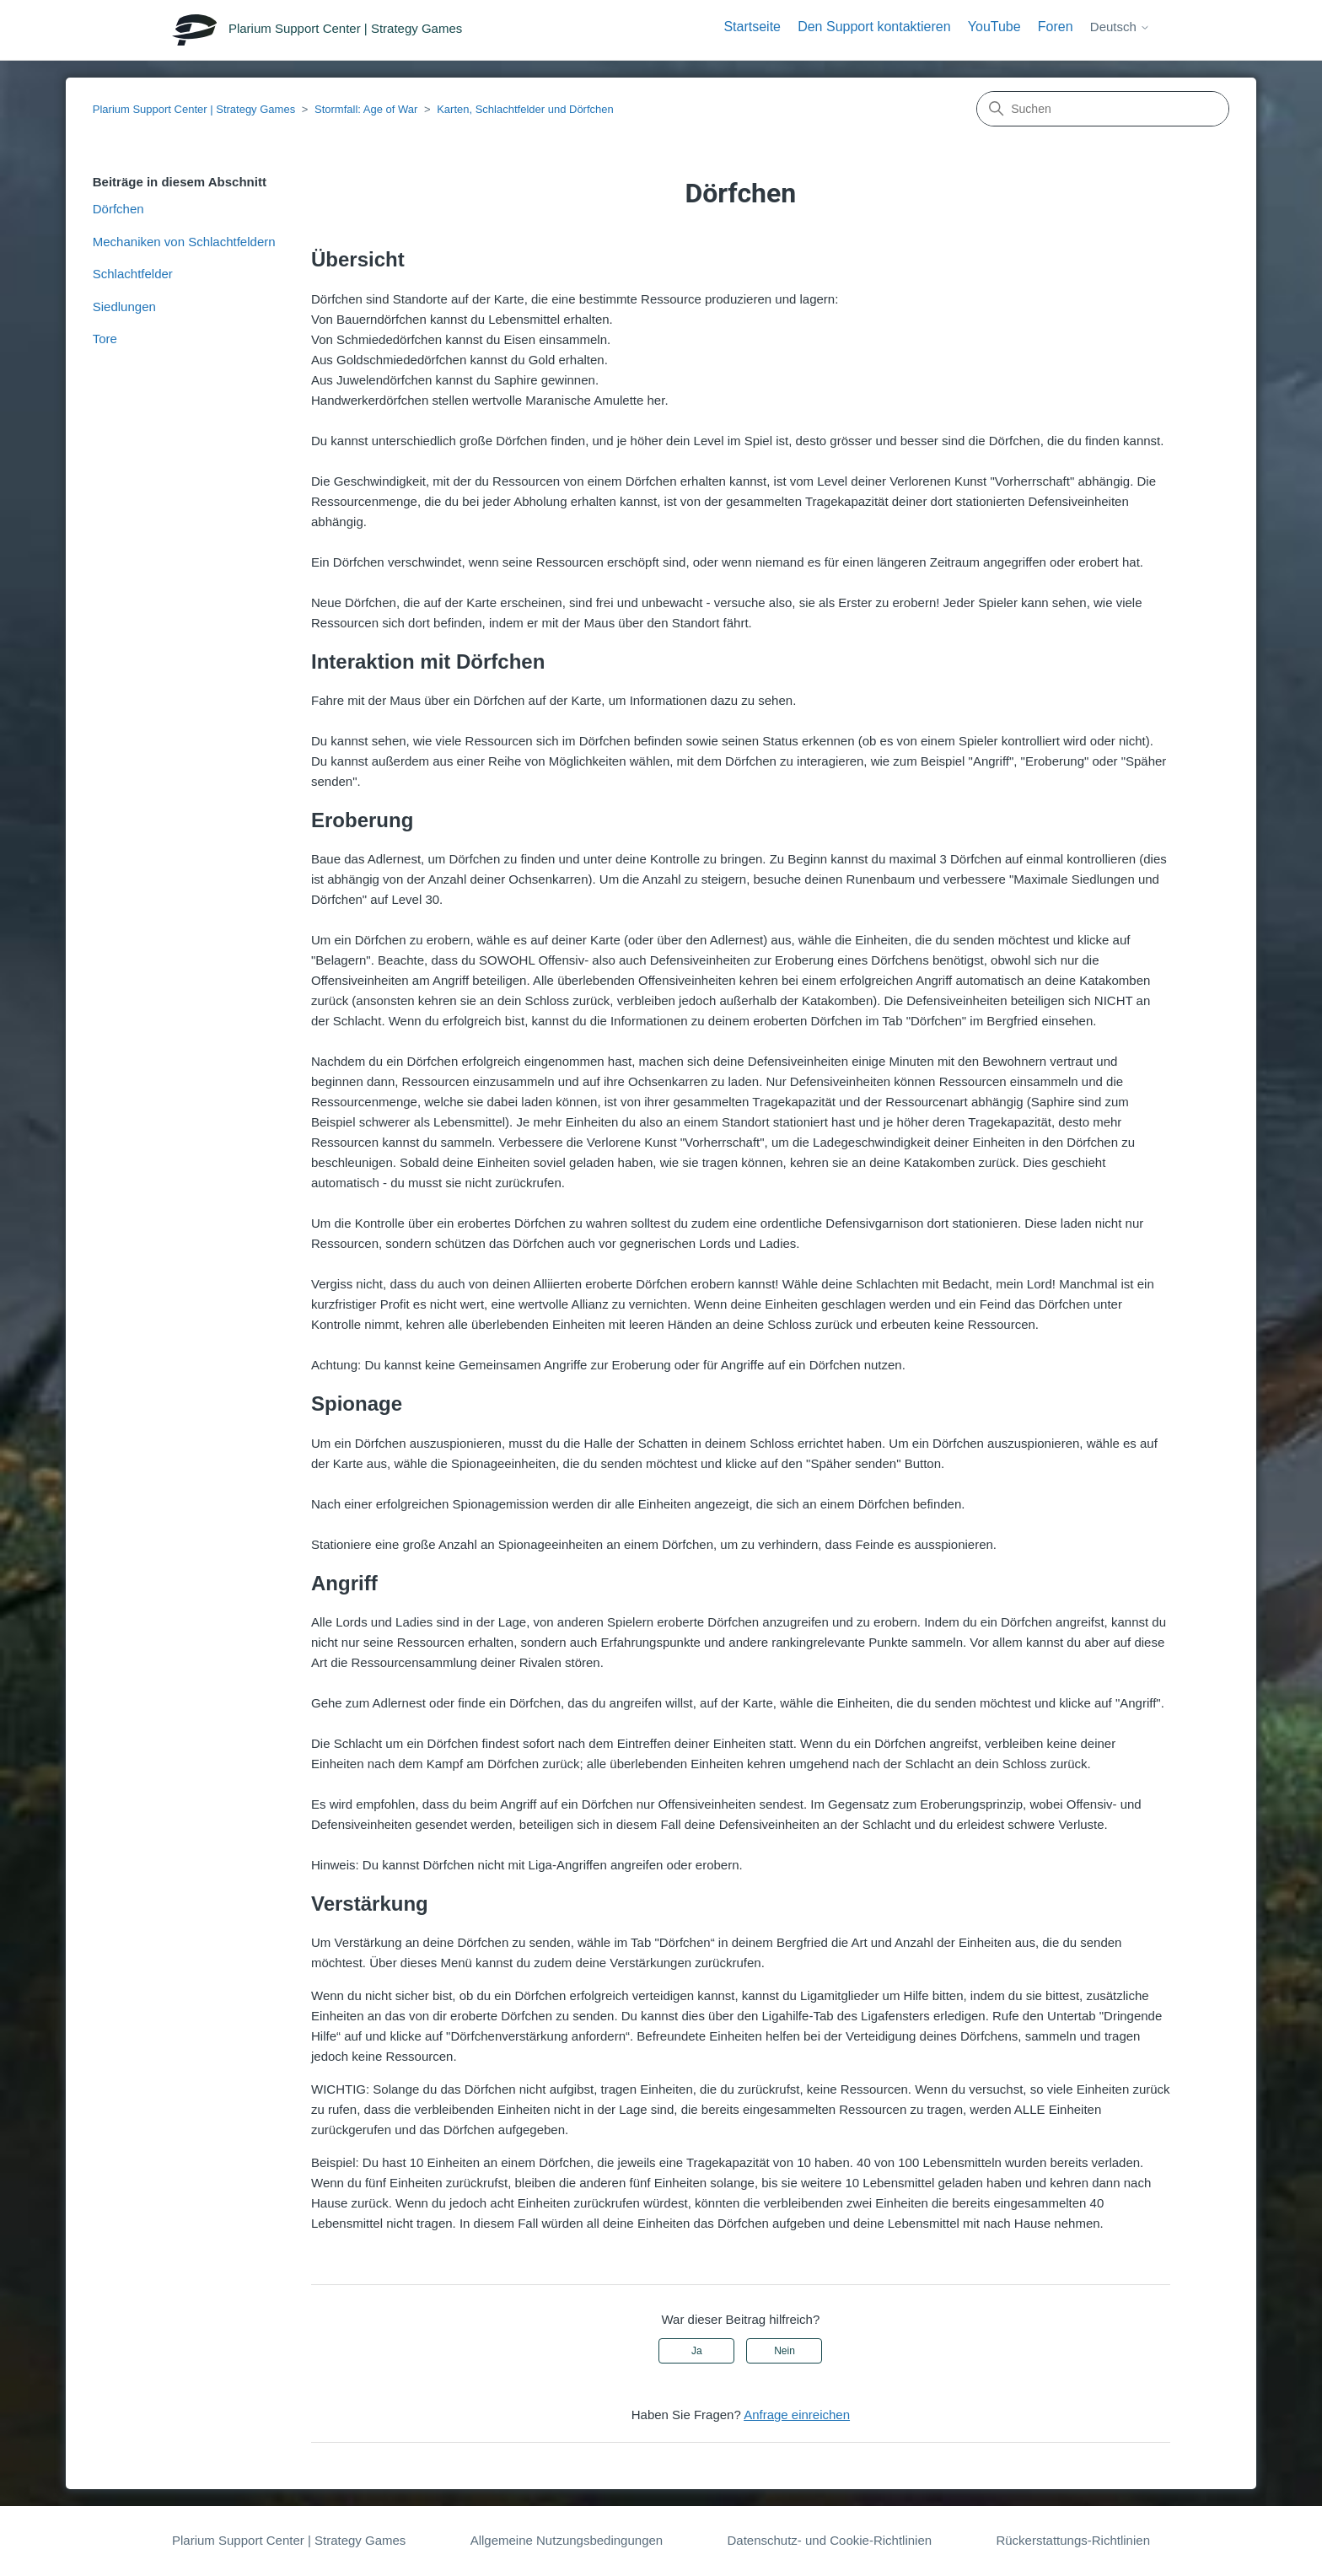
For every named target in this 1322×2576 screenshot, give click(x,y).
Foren (1055, 26)
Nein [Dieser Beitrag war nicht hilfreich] (784, 2351)
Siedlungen (124, 306)
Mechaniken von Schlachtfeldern (184, 241)
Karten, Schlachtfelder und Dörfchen (525, 109)
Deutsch (1120, 26)
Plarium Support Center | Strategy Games (194, 109)
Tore (105, 338)
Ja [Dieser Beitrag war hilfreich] (696, 2351)
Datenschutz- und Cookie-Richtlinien (829, 2540)
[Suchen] (1102, 109)
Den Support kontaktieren (874, 26)
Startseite (752, 26)
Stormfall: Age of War (365, 109)
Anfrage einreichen (797, 2414)
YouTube (994, 26)
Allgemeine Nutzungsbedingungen (567, 2540)
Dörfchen (118, 209)
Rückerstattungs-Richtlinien (1073, 2540)
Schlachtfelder (133, 273)
